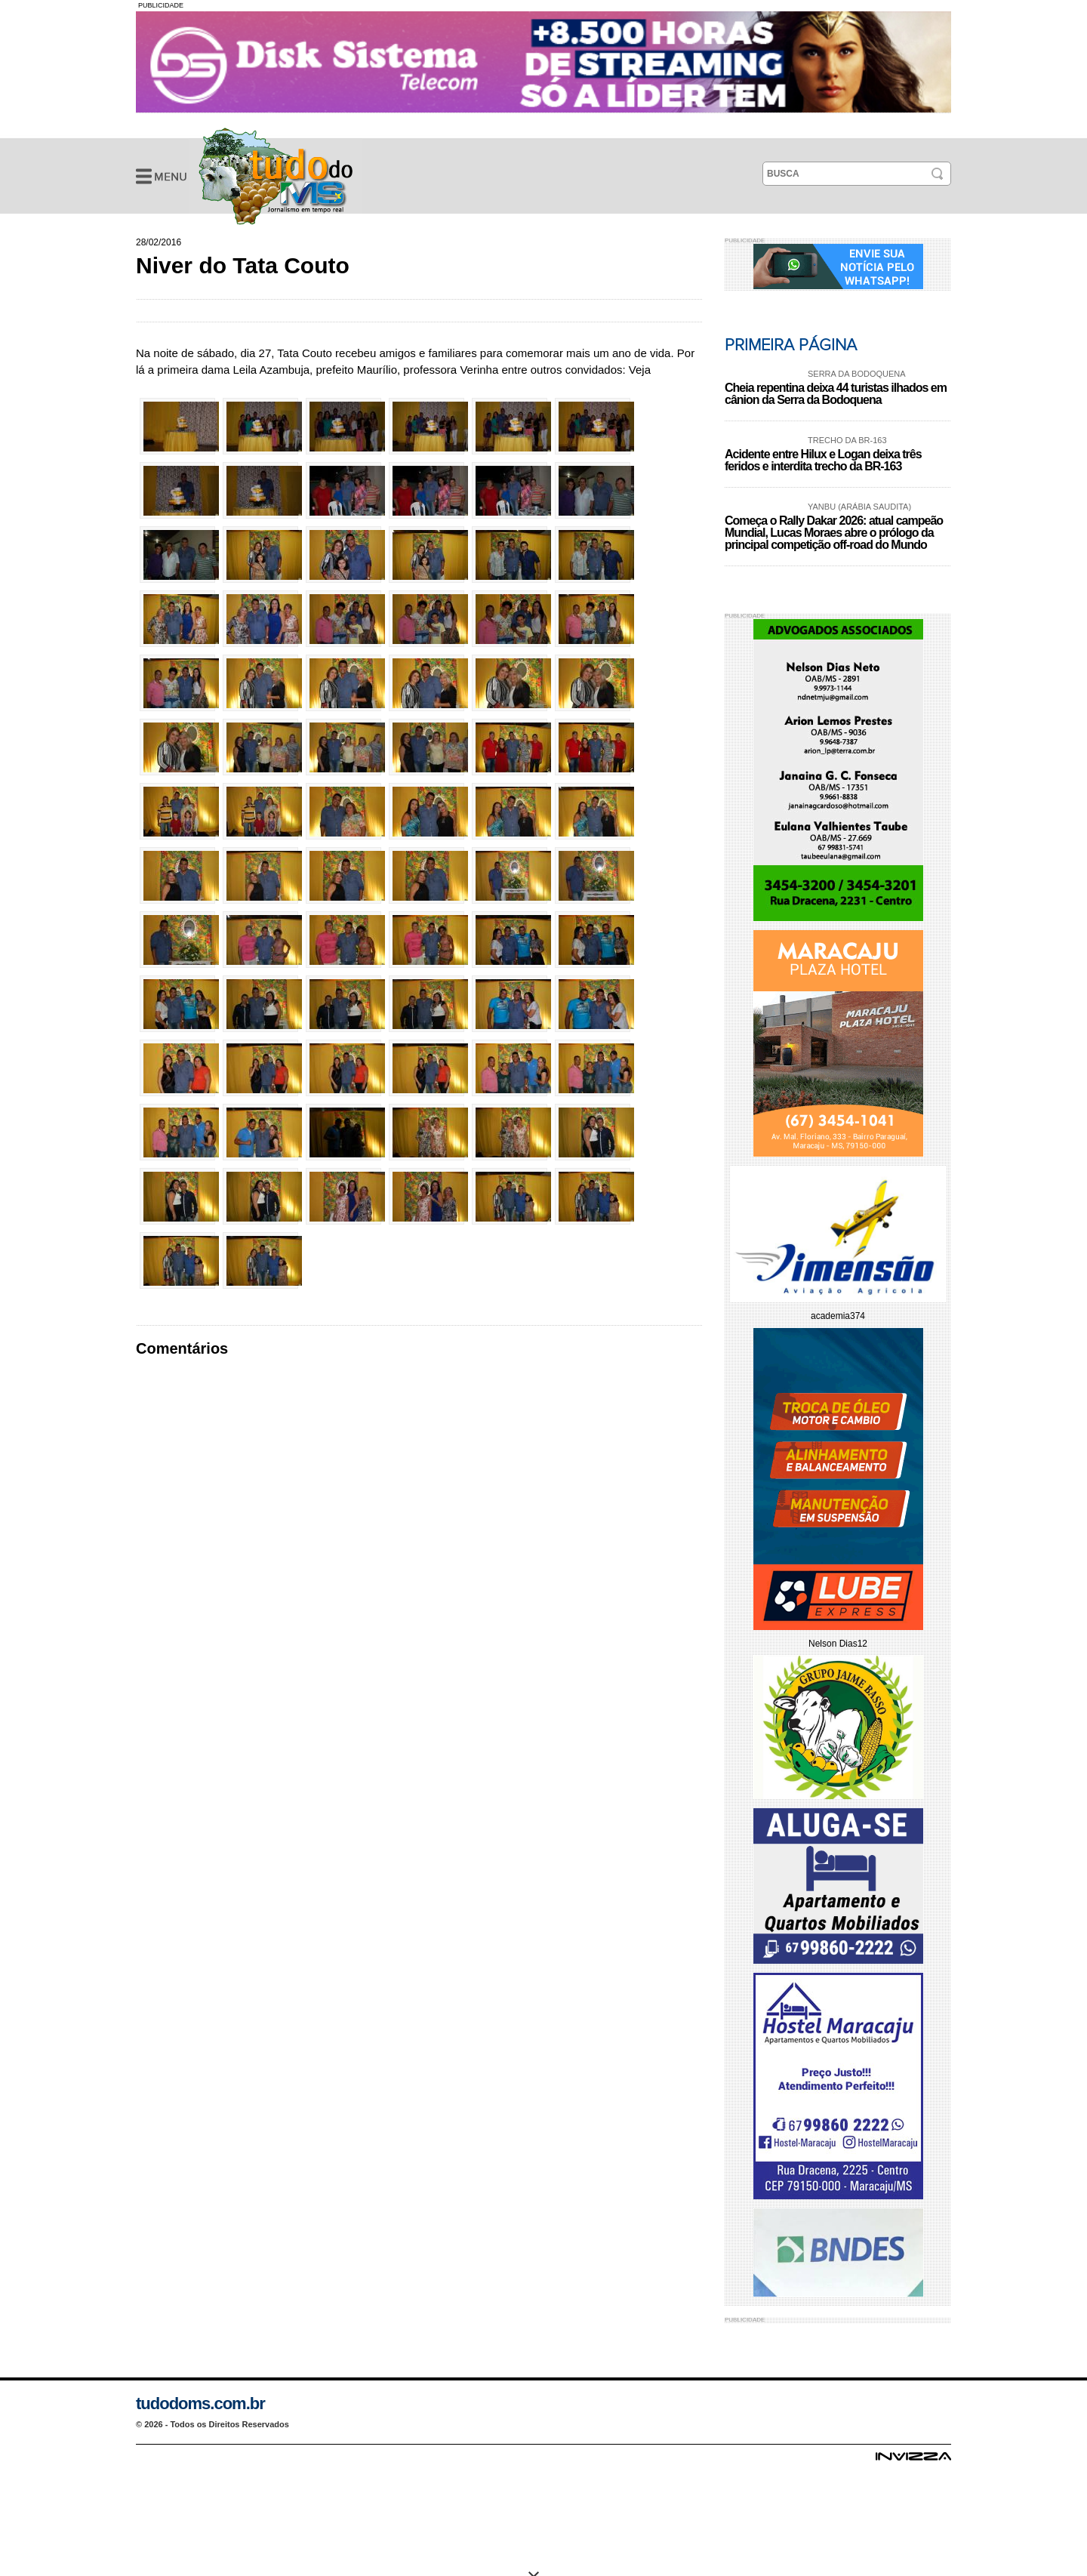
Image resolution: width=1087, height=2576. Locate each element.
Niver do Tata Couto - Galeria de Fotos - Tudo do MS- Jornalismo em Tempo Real (275, 176)
